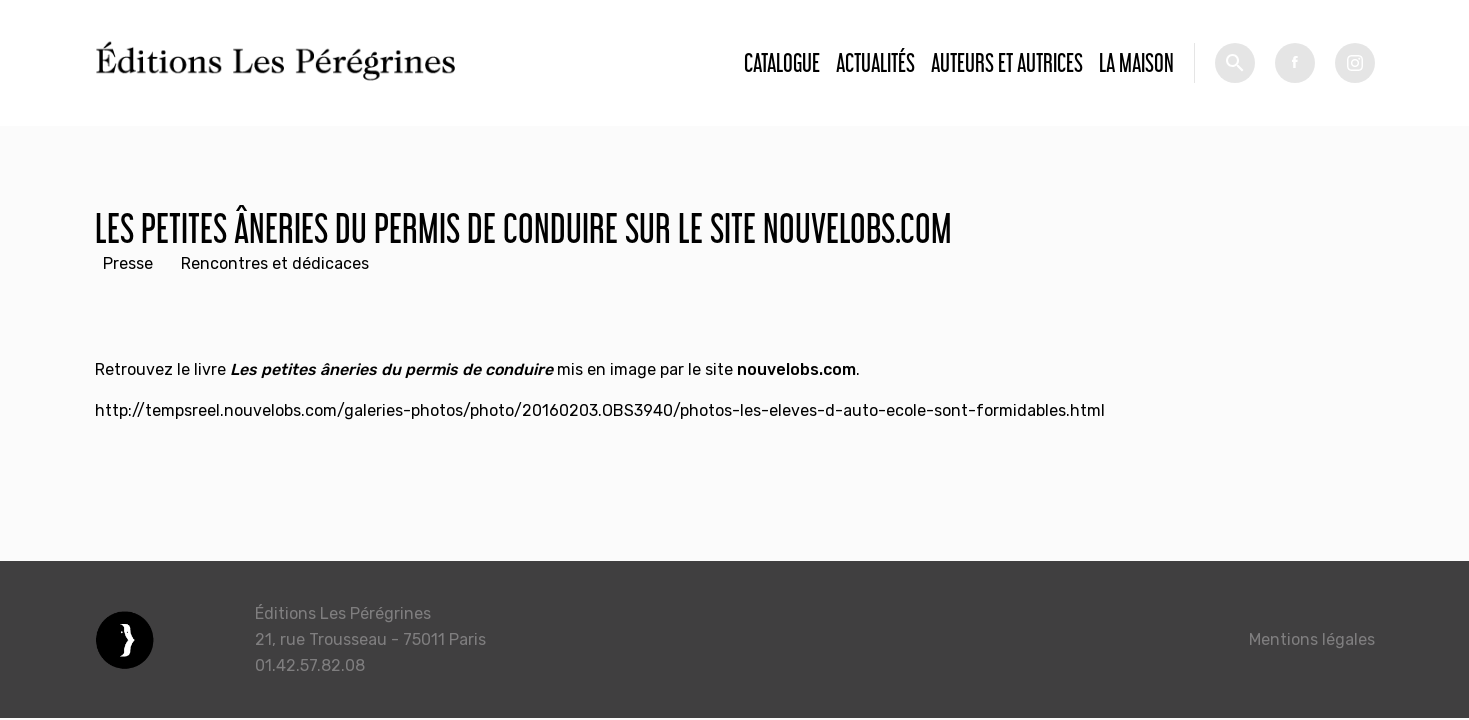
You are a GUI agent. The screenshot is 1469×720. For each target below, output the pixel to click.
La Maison (1136, 62)
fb (1295, 63)
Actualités (875, 62)
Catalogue (782, 62)
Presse (128, 263)
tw (1355, 63)
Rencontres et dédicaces (275, 263)
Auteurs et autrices (1007, 62)
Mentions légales (1312, 639)
